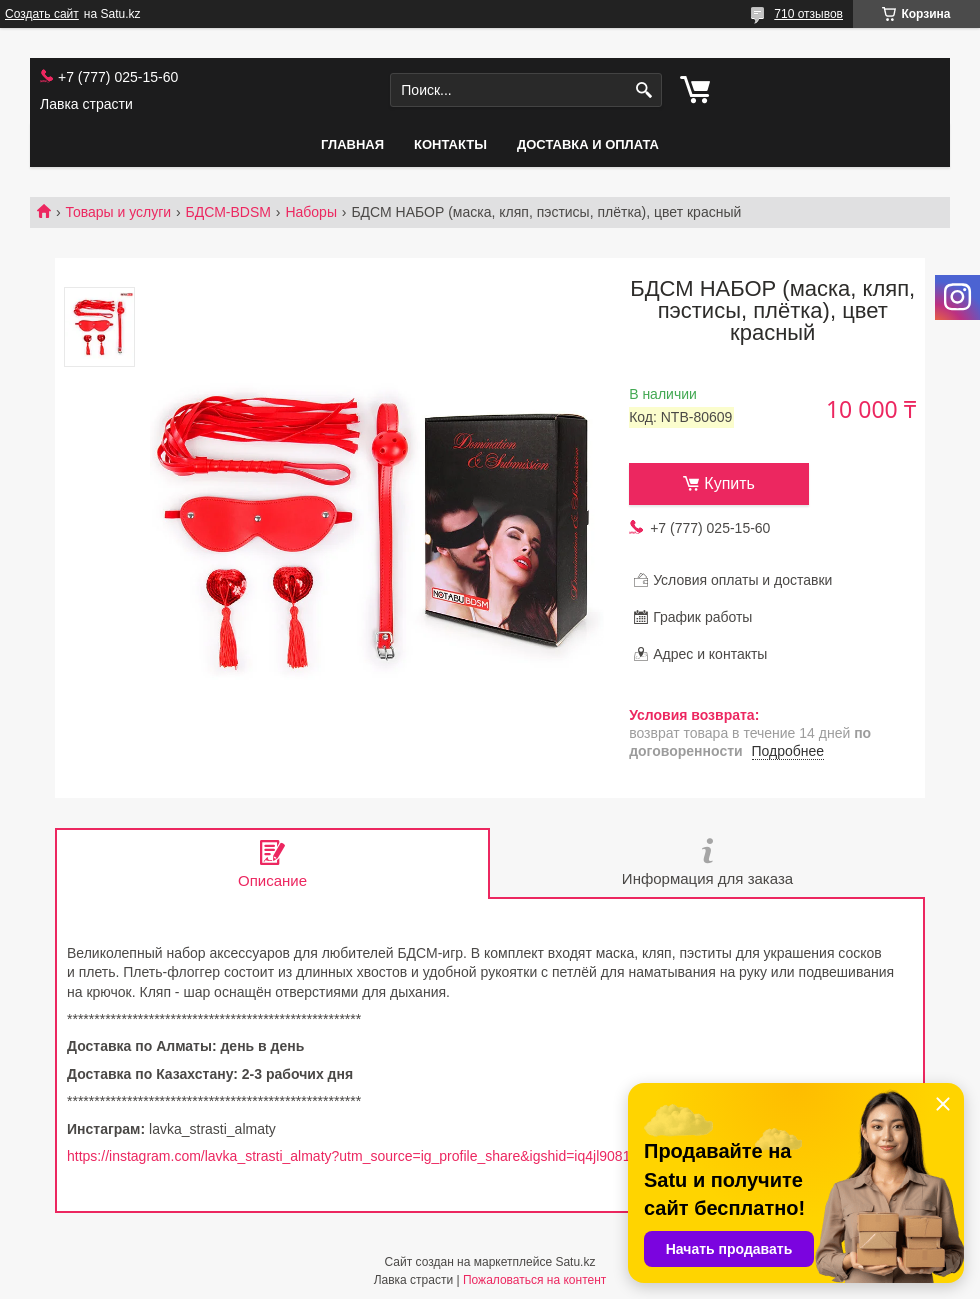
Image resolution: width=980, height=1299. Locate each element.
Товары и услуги (118, 212)
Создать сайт (42, 14)
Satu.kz (575, 1262)
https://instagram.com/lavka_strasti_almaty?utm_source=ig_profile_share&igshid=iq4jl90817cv (359, 1156)
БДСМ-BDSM (228, 212)
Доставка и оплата (588, 144)
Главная (352, 144)
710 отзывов (808, 14)
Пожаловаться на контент (534, 1280)
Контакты (450, 144)
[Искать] (644, 90)
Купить (729, 483)
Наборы (311, 212)
